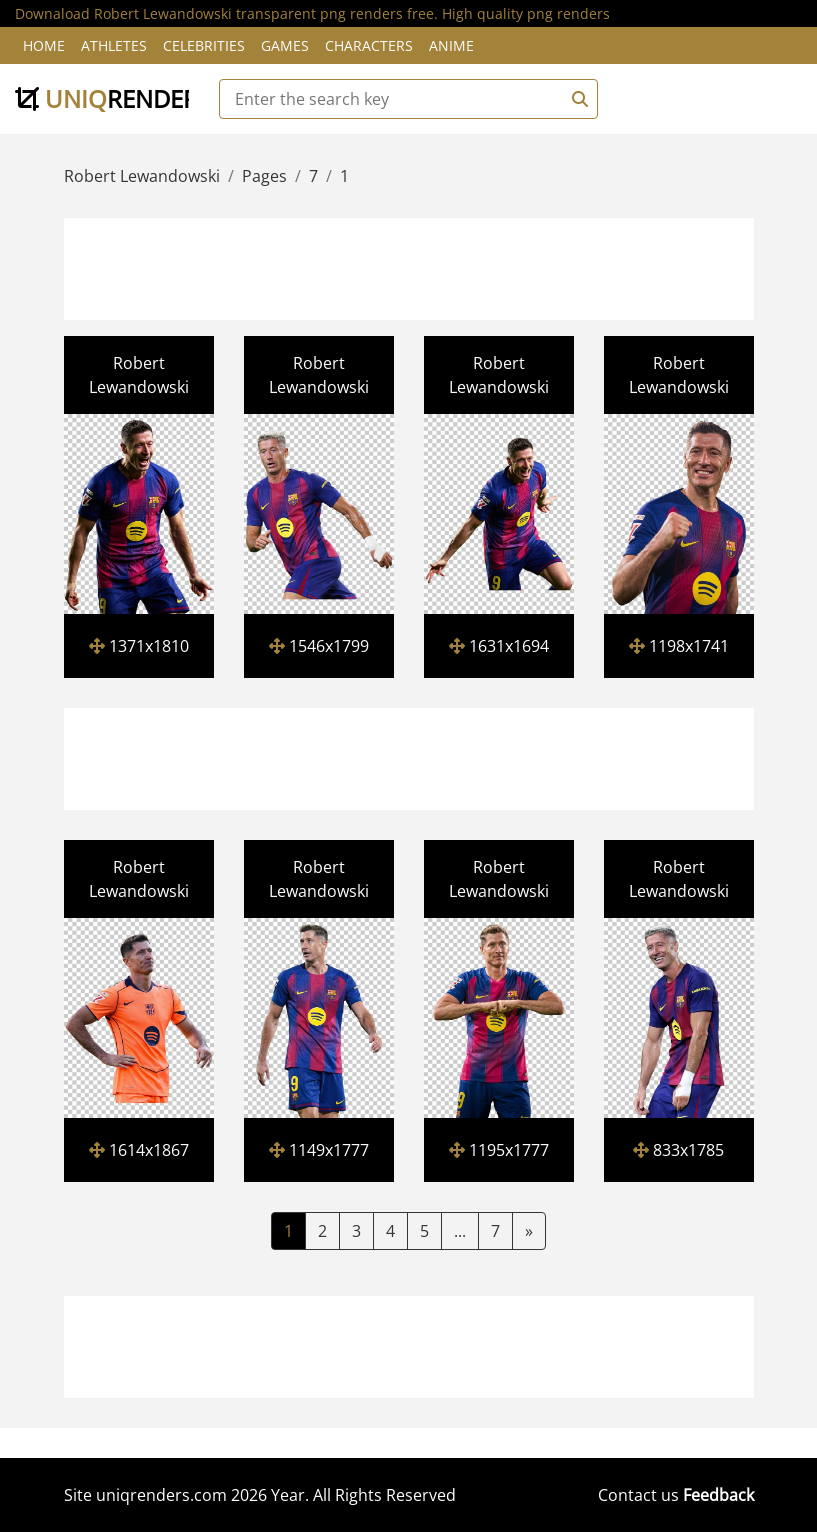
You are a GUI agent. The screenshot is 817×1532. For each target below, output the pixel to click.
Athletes (114, 45)
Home (44, 45)
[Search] (577, 99)
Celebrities (204, 45)
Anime (451, 45)
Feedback (718, 1495)
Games (285, 45)
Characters (369, 45)
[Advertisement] (431, 266)
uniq (113, 98)
